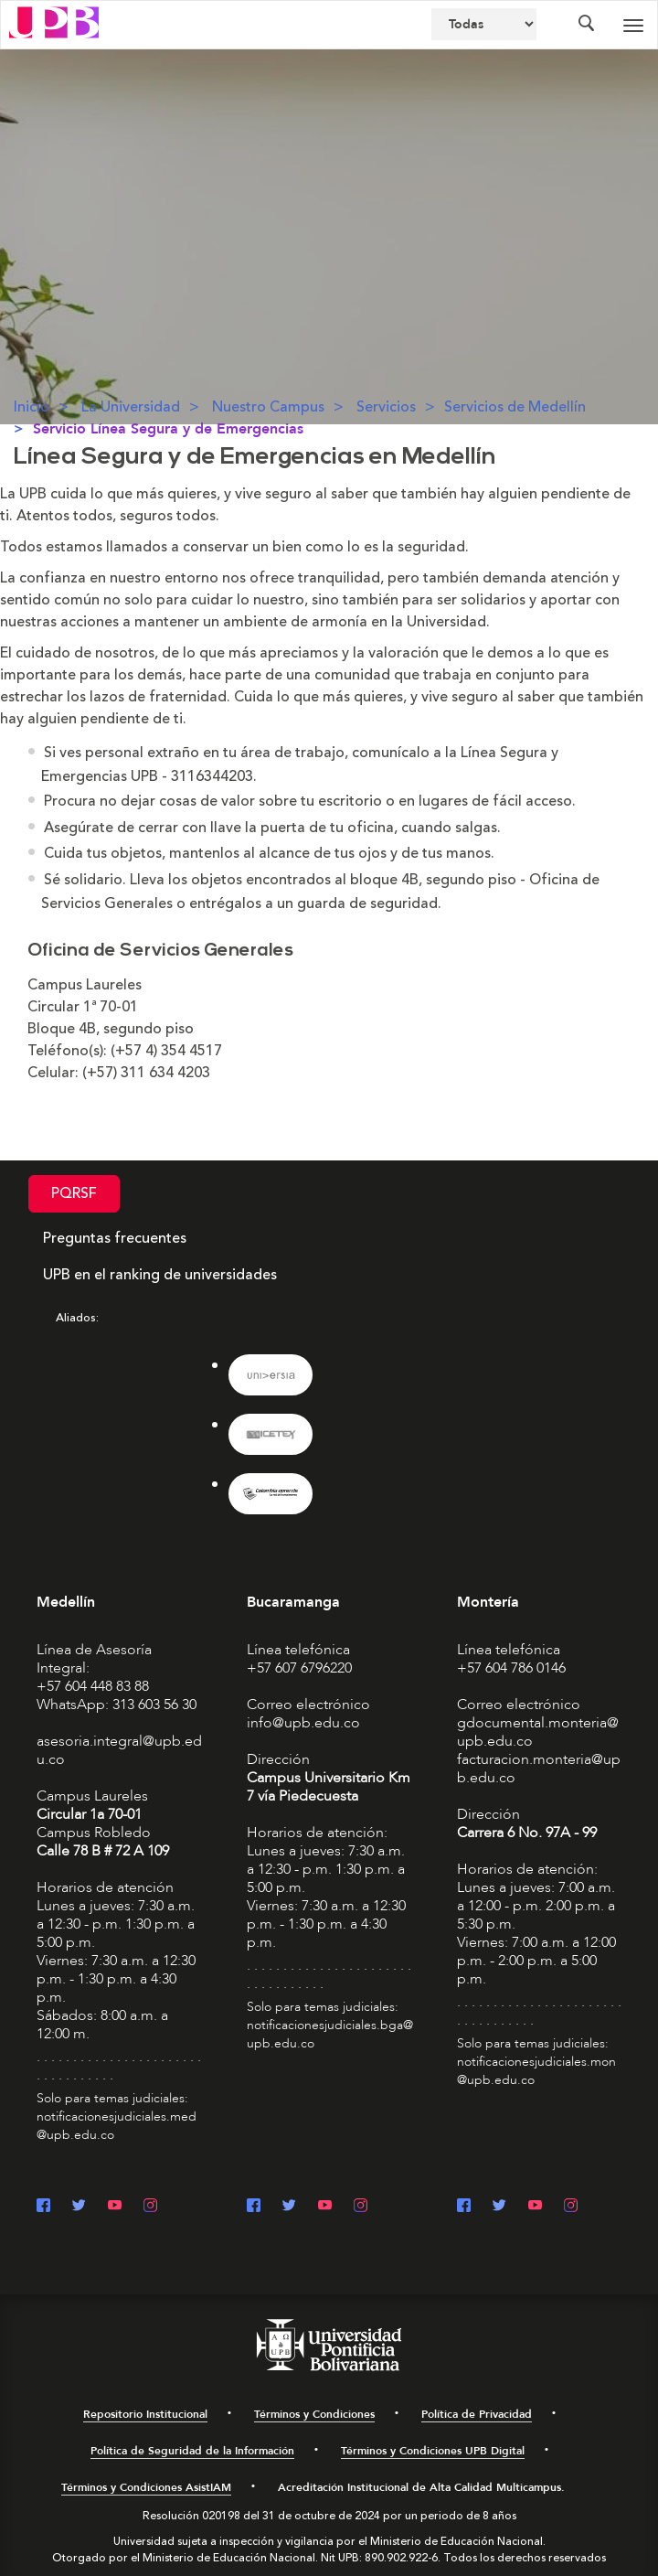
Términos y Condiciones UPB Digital (433, 2450)
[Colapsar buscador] (586, 24)
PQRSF (74, 1193)
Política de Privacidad (476, 2414)
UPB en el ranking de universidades (160, 1275)
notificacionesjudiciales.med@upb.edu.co (116, 2125)
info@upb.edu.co (303, 1723)
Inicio (31, 407)
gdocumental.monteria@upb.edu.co (538, 1732)
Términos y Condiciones (314, 2414)
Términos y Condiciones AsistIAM (146, 2487)
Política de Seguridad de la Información (192, 2450)
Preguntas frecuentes (114, 1238)
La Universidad (130, 407)
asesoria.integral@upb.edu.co (119, 1750)
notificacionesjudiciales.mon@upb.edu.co (536, 2071)
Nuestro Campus (268, 407)
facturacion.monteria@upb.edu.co (539, 1768)
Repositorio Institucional (145, 2414)
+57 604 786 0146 (511, 1668)
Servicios (386, 407)
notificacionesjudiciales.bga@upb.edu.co (330, 2034)
